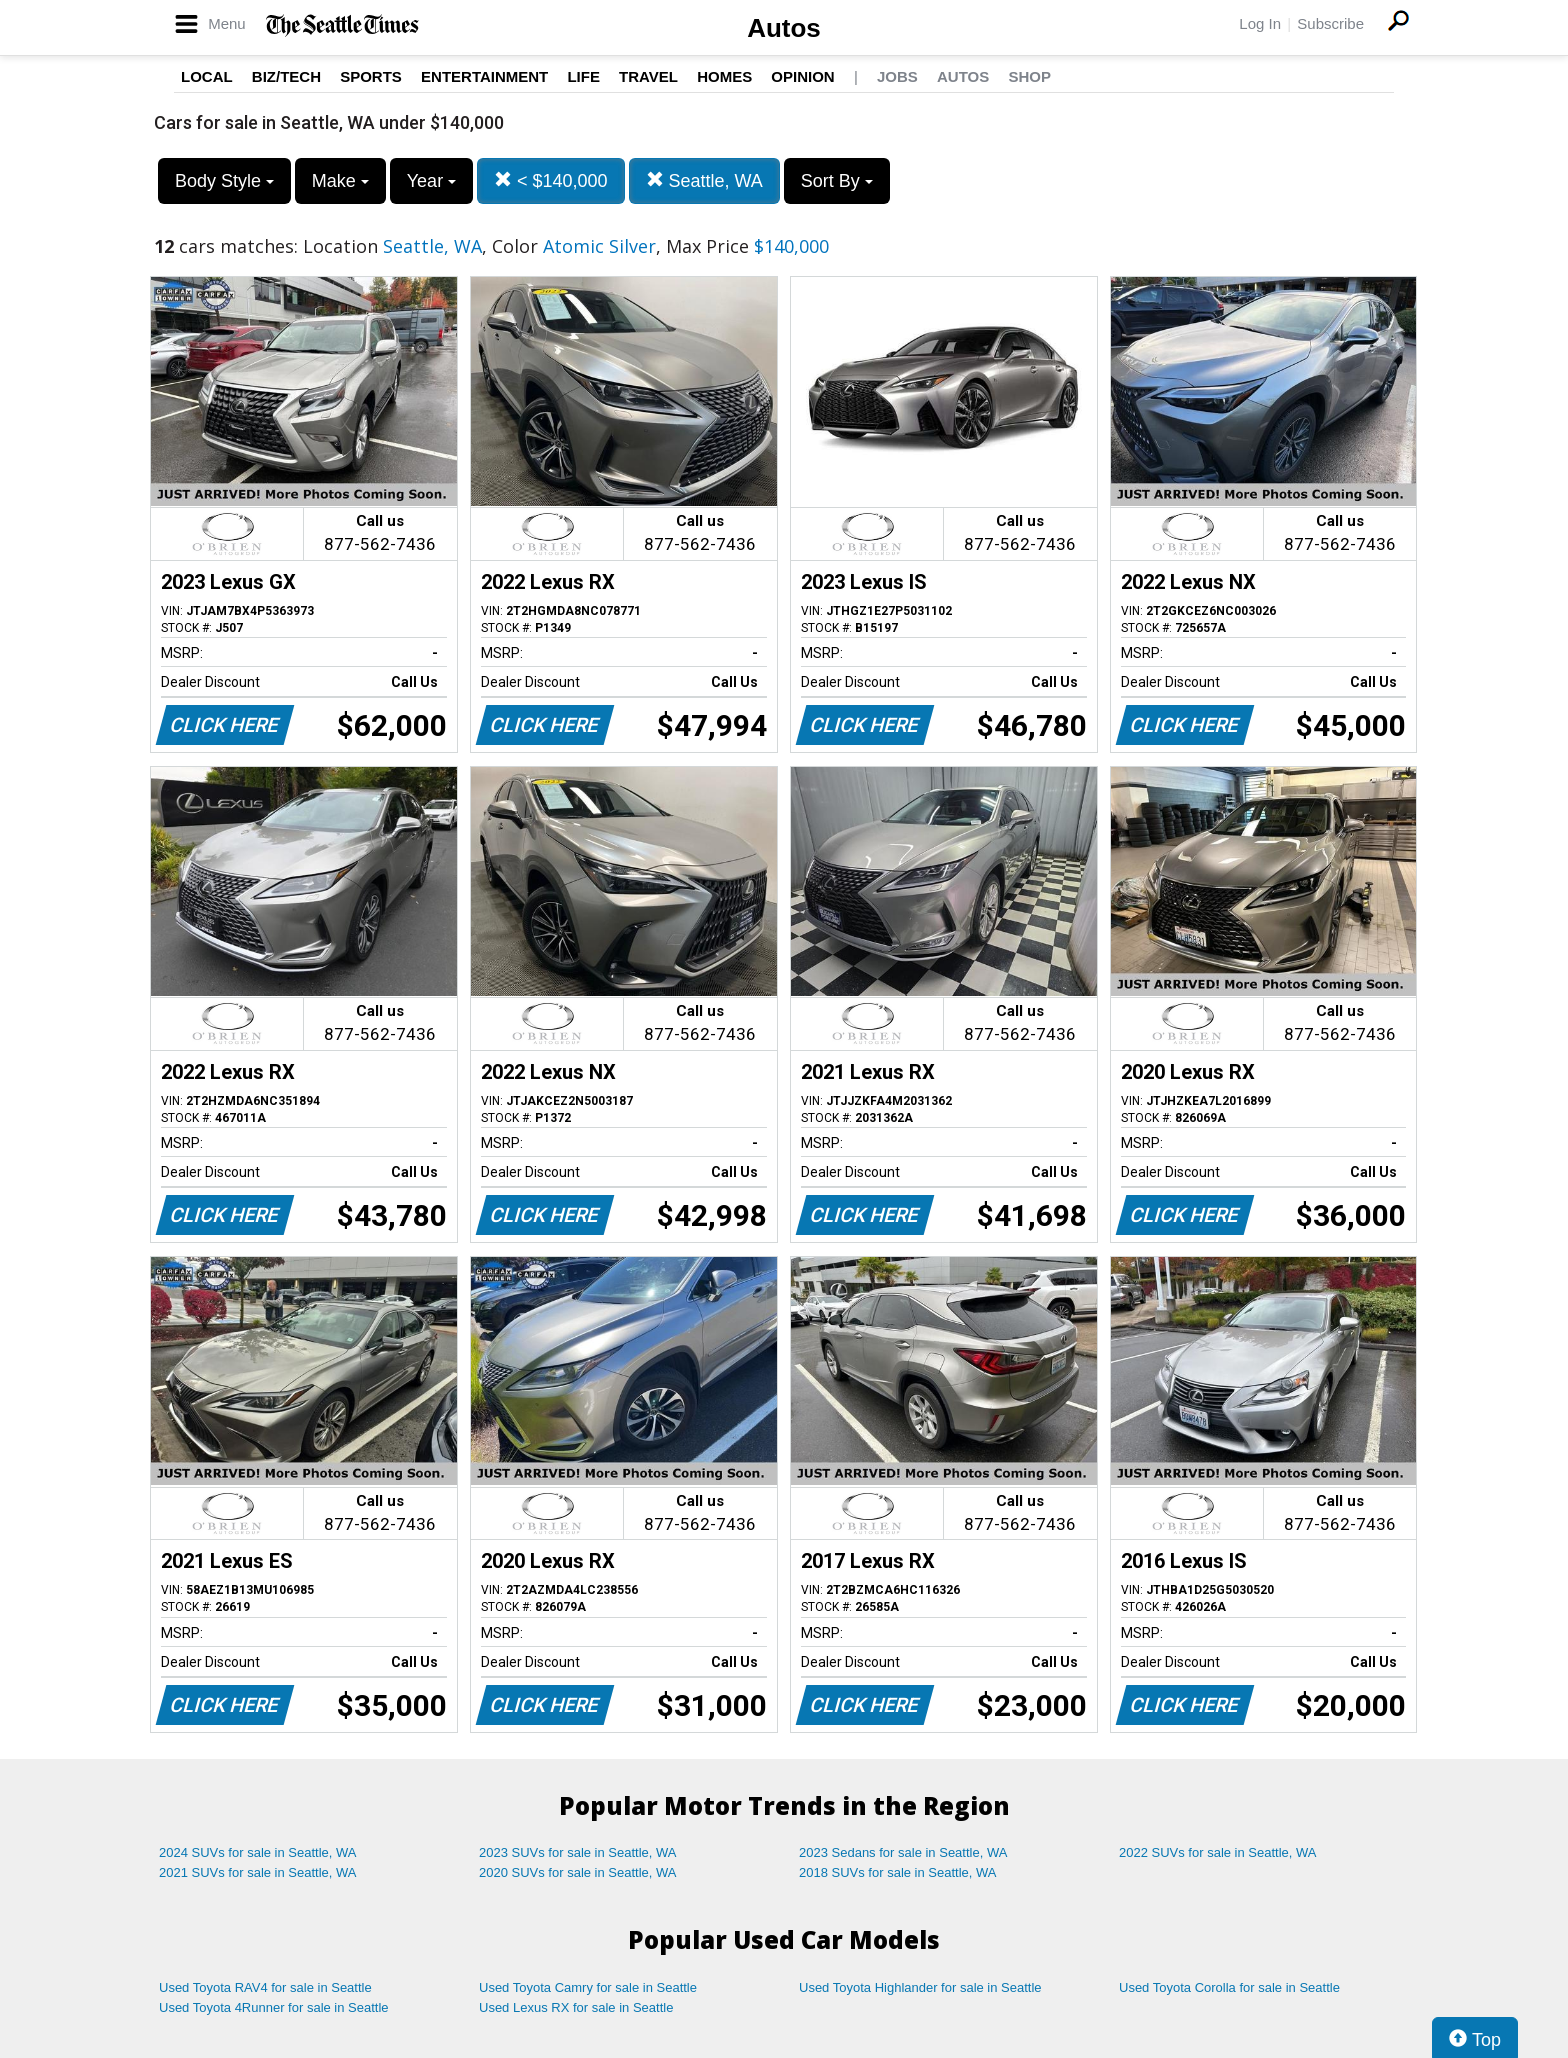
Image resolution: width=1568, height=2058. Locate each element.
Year (431, 181)
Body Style (224, 181)
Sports (371, 76)
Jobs (897, 76)
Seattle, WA (704, 180)
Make (340, 181)
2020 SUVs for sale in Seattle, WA (578, 1872)
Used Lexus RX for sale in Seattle (576, 2007)
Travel (648, 76)
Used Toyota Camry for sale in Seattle (588, 1987)
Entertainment (484, 76)
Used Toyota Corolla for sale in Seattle (1229, 1987)
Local (207, 76)
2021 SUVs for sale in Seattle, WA (258, 1872)
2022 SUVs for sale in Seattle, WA (1218, 1852)
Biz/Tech (286, 76)
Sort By (837, 181)
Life (583, 76)
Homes (724, 76)
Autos (784, 28)
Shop (1029, 76)
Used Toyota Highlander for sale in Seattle (920, 1987)
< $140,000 (551, 180)
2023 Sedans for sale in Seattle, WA (903, 1852)
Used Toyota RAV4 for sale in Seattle (265, 1987)
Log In (1260, 23)
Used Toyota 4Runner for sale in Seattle (274, 2007)
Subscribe (1330, 23)
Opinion (802, 76)
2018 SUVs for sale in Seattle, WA (898, 1872)
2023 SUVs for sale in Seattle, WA (578, 1852)
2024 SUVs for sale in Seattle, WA (258, 1852)
